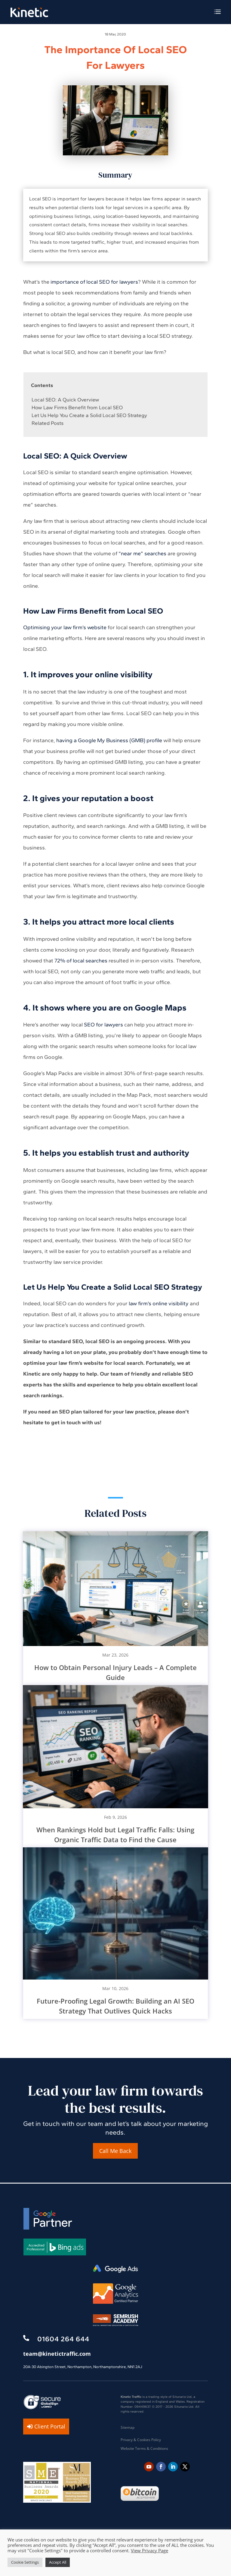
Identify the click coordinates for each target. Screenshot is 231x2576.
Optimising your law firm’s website (64, 627)
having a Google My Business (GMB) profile (109, 740)
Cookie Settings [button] (25, 2562)
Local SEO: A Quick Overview (65, 400)
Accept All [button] (57, 2562)
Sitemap (127, 2427)
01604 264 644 (63, 2339)
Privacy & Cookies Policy (141, 2439)
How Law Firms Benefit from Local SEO (77, 407)
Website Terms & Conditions (144, 2448)
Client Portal (49, 2426)
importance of (68, 282)
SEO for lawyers (103, 1024)
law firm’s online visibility (159, 1303)
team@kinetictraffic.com (57, 2353)
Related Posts (47, 423)
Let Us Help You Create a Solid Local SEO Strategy (89, 415)
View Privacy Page (149, 2550)
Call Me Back (115, 2150)
